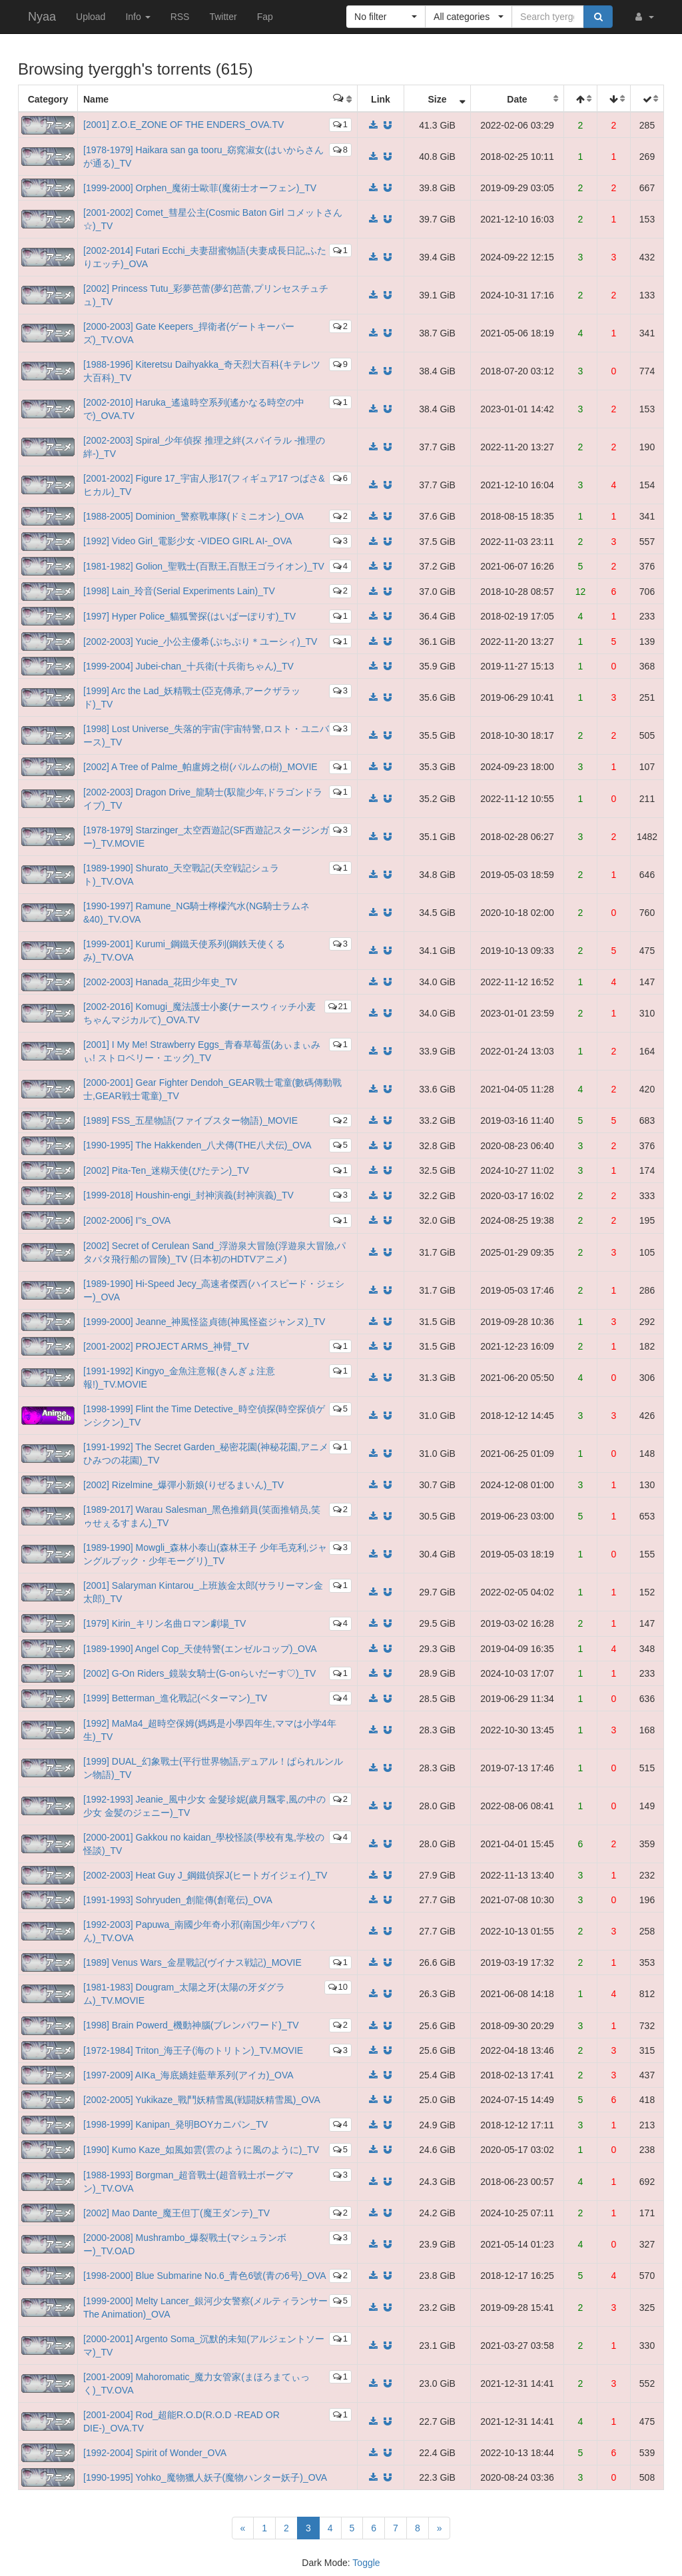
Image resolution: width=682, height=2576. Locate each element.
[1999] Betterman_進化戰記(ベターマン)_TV (175, 1698)
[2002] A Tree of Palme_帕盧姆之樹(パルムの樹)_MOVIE (200, 766)
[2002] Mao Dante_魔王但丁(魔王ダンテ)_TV (176, 2213)
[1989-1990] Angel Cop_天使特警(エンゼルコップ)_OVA (200, 1648)
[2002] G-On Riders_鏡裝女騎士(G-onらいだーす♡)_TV (199, 1673)
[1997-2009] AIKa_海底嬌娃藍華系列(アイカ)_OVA (188, 2075)
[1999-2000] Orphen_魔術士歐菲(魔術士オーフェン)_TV (199, 188)
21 (338, 1006)
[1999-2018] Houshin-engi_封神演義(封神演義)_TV (188, 1195)
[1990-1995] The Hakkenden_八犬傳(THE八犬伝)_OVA (197, 1145)
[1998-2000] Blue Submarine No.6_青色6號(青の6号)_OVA (204, 2275)
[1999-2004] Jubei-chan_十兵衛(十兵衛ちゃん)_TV (188, 666)
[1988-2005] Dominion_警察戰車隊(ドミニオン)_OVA (193, 516)
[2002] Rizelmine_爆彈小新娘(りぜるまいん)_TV (183, 1485)
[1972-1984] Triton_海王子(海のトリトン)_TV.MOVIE (193, 2050)
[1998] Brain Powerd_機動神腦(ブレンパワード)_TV (191, 2025)
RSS (180, 16)
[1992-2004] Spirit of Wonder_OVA (154, 2452)
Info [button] (137, 16)
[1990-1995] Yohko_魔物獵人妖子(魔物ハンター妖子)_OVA (205, 2477)
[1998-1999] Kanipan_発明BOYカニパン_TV (175, 2124)
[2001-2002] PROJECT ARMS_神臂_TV (166, 1346)
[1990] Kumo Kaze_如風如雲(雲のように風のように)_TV (201, 2149)
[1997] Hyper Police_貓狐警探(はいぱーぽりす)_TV (189, 616)
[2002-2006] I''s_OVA (126, 1220)
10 (338, 1987)
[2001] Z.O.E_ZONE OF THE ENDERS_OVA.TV (183, 124)
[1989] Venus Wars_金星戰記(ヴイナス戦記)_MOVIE (192, 1962)
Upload (90, 16)
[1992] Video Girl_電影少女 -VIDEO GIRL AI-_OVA (187, 541)
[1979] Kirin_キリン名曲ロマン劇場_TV (164, 1623)
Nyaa (42, 16)
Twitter (222, 16)
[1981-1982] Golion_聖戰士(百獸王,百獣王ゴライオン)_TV (203, 566)
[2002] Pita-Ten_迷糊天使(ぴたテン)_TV (166, 1170)
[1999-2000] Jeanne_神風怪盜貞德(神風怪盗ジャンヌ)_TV (204, 1321)
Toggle (366, 2562)
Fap (265, 16)
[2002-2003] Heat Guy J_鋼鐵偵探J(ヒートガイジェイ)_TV (205, 1875)
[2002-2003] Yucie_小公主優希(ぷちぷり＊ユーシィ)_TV (200, 641)
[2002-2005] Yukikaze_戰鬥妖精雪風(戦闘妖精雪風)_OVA (201, 2099)
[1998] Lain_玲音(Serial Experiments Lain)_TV (179, 591)
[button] (643, 16)
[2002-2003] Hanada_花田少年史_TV (160, 982)
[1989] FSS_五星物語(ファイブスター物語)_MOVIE (190, 1120)
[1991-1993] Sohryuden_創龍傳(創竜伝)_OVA (177, 1900)
